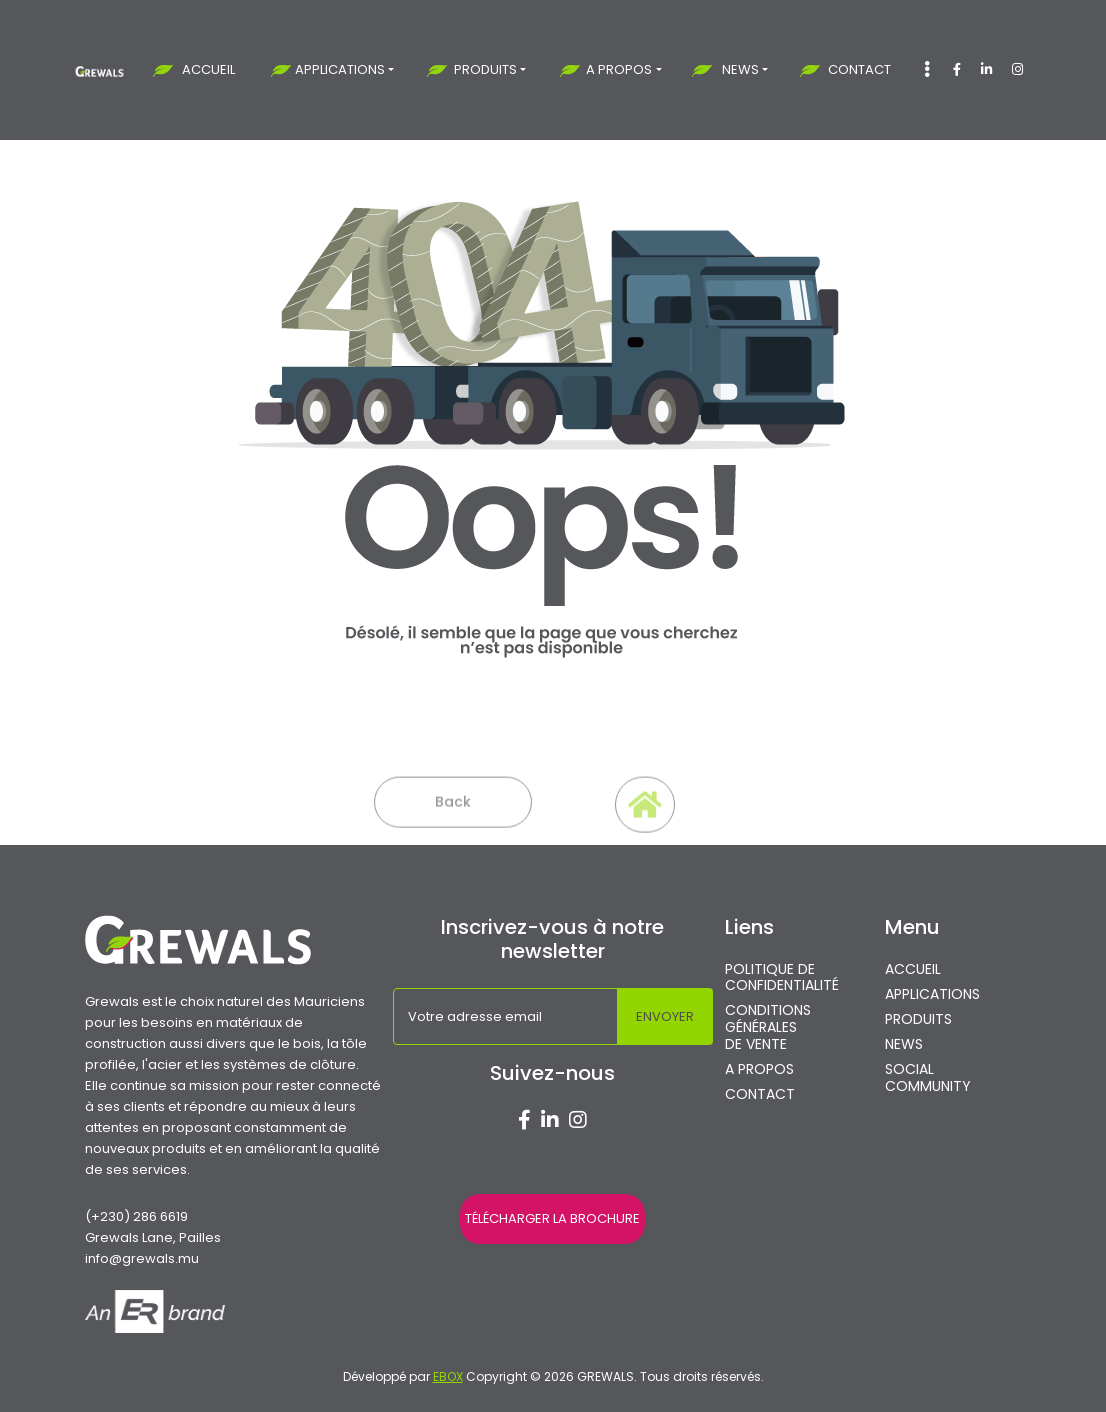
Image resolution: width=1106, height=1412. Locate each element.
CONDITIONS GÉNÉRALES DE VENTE (768, 1027)
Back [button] (453, 819)
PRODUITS (485, 69)
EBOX (448, 1376)
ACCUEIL (208, 69)
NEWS (740, 69)
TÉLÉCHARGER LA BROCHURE (552, 1218)
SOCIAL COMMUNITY (928, 1078)
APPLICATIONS (340, 69)
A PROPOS (619, 69)
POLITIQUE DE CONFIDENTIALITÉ (782, 978)
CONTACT (859, 69)
